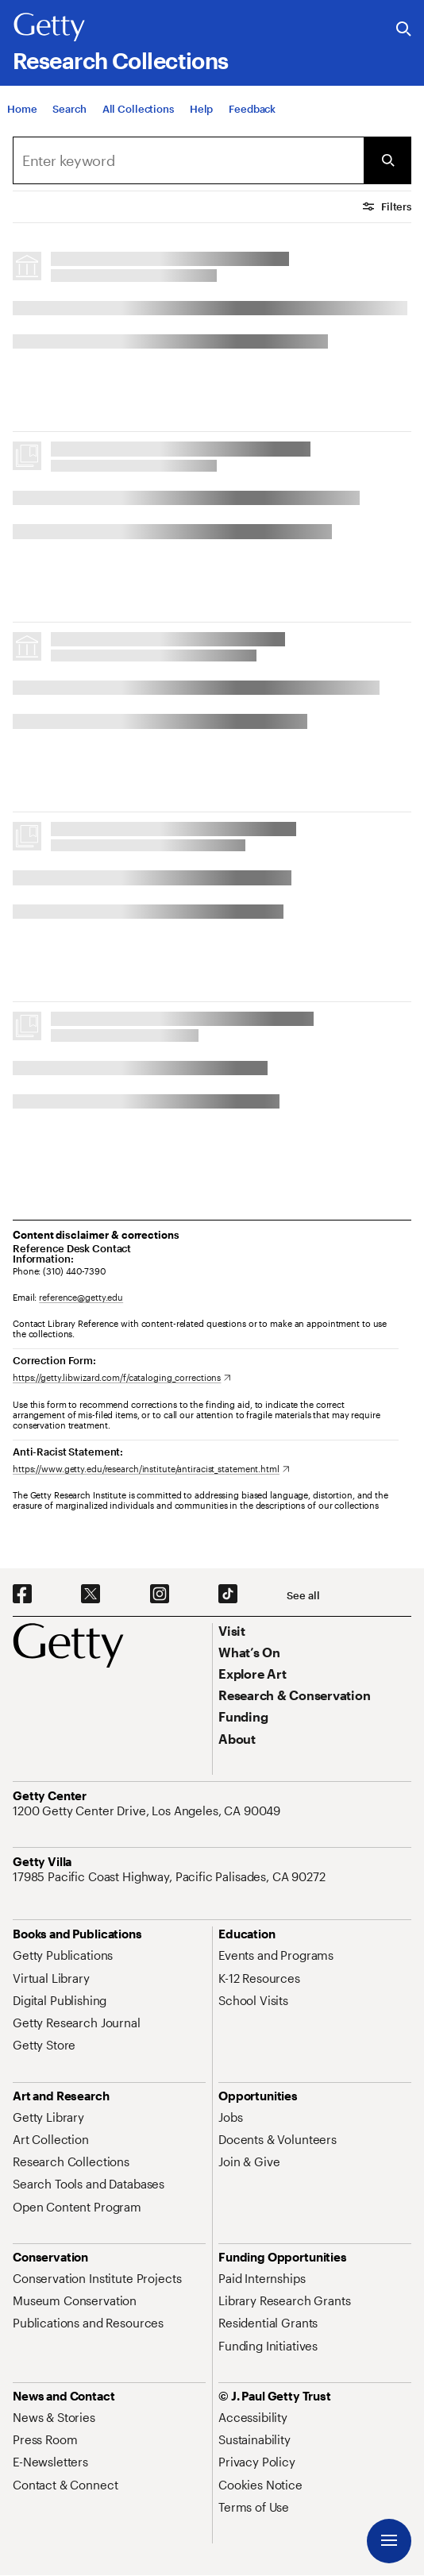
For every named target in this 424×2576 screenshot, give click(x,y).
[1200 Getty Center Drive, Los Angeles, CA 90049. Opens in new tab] (148, 1810)
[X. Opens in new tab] (90, 1594)
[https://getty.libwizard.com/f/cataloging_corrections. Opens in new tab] (122, 1377)
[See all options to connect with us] (303, 1596)
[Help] (201, 108)
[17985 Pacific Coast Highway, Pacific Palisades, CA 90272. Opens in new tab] (171, 1876)
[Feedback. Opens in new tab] (252, 108)
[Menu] (389, 2541)
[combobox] (188, 160)
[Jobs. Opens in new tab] (230, 2117)
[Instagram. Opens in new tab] (159, 1594)
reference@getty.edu (81, 1297)
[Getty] (49, 28)
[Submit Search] (387, 160)
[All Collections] (138, 108)
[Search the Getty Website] (403, 29)
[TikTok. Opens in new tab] (227, 1594)
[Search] (69, 108)
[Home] (22, 108)
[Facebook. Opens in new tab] (22, 1594)
